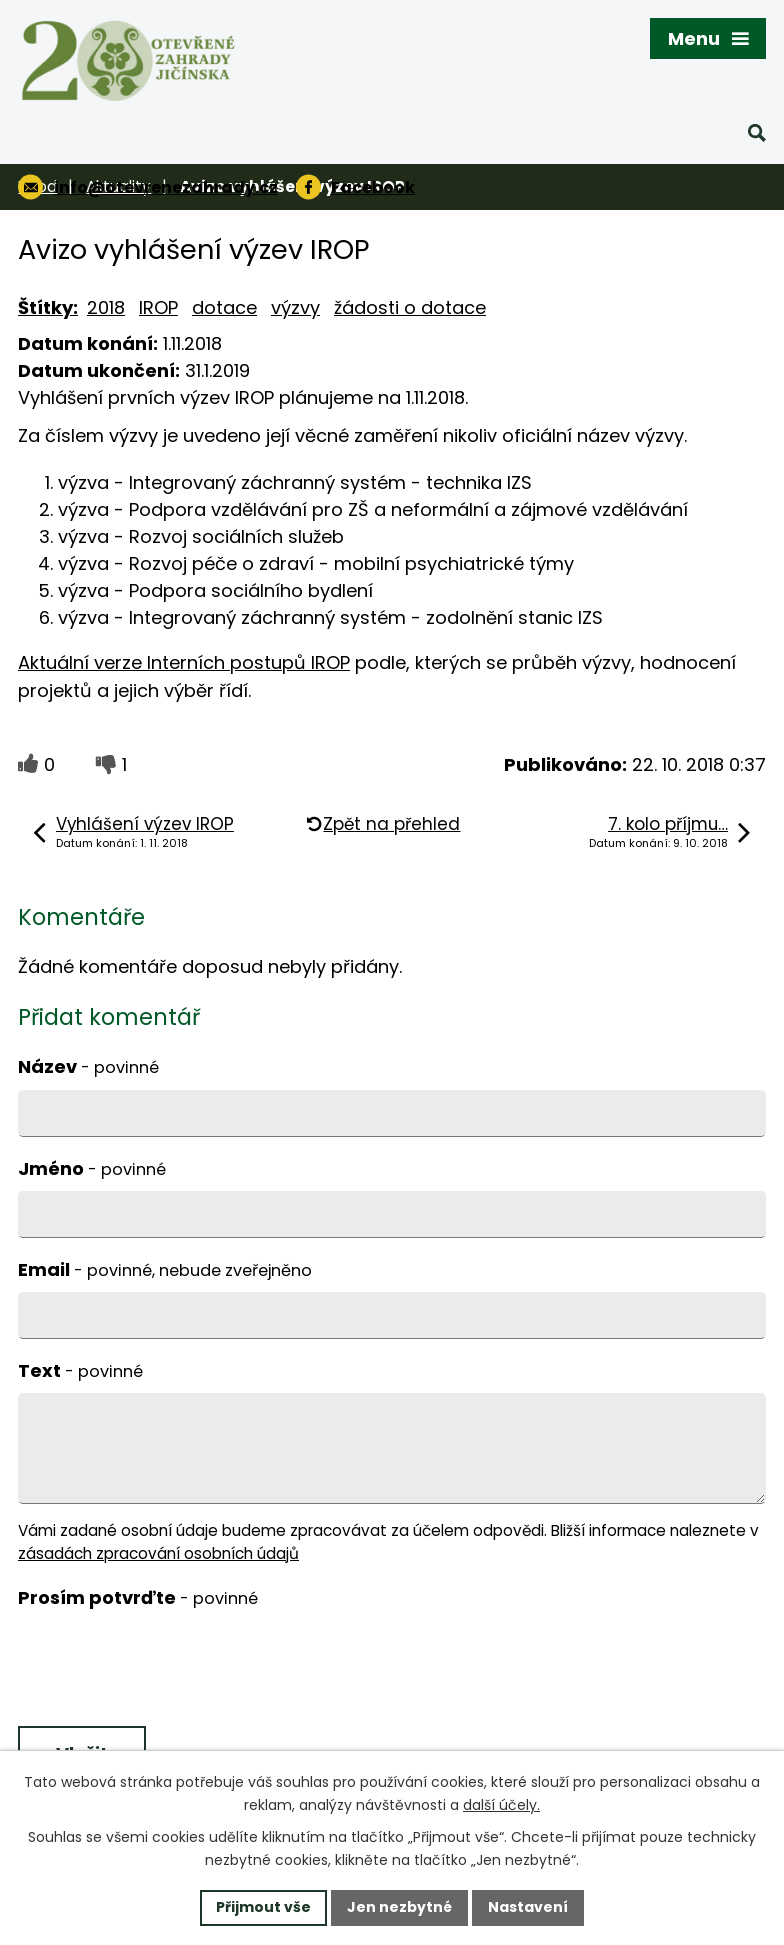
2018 (106, 307)
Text (80, 1370)
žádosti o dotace (410, 307)
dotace (224, 307)
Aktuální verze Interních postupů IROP (184, 662)
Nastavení (528, 1907)
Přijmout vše (263, 1907)
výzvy (295, 307)
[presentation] (165, 1669)
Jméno (92, 1168)
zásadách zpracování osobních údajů (158, 1553)
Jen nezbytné (399, 1907)
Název (88, 1066)
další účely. (501, 1805)
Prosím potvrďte (138, 1597)
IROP (158, 307)
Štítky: (48, 307)
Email (165, 1269)
